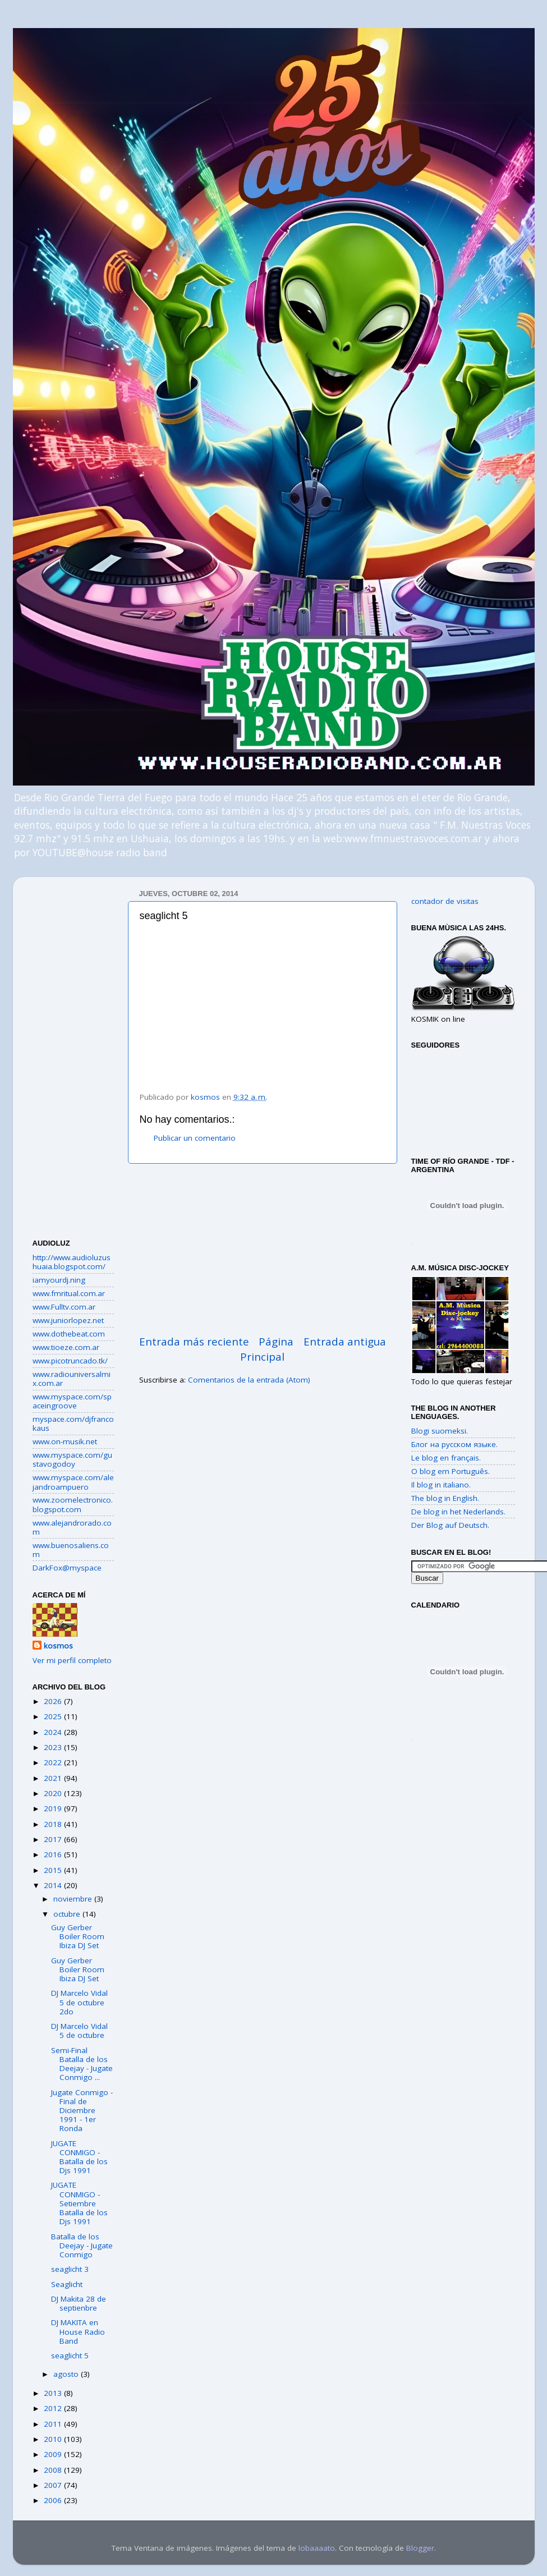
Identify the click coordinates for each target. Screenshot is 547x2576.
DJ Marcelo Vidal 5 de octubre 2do (79, 2002)
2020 (54, 1793)
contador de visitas (445, 901)
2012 (54, 2408)
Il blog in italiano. (441, 1485)
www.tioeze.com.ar (66, 1347)
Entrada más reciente (194, 1341)
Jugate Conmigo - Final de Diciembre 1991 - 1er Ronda (82, 2110)
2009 (54, 2454)
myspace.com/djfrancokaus (73, 1423)
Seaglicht (66, 2284)
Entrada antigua (345, 1341)
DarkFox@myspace (67, 1568)
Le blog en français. (446, 1458)
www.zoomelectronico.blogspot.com (73, 1504)
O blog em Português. (450, 1471)
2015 (54, 1870)
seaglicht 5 (70, 2355)
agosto (67, 2374)
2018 (54, 1824)
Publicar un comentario (195, 1138)
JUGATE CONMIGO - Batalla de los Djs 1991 (79, 2157)
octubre (67, 1914)
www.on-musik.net (65, 1441)
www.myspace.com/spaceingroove (72, 1401)
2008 (54, 2470)
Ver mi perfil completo (72, 1660)
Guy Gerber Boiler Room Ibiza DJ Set (77, 1936)
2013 (54, 2393)
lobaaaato (316, 2548)
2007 (54, 2485)
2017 (54, 1839)
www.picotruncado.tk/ (70, 1361)
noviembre (73, 1899)
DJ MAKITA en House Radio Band (78, 2331)
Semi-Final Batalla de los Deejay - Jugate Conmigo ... (82, 2064)
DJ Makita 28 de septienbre (78, 2303)
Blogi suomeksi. (439, 1431)
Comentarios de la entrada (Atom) (249, 1380)
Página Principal (266, 1348)
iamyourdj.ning (59, 1280)
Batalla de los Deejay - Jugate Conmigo (82, 2245)
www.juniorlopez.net (68, 1320)
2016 (54, 1854)
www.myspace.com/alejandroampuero (73, 1481)
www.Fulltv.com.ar (64, 1307)
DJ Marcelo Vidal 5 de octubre (79, 2030)
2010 (54, 2439)
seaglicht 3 (70, 2269)
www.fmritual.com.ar (69, 1293)
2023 (54, 1747)
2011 (54, 2424)
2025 (54, 1716)
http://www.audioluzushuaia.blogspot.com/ (72, 1261)
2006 (54, 2500)
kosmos (58, 1646)
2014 (54, 1885)
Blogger (420, 2548)
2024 (54, 1732)
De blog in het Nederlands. (458, 1512)
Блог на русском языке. (454, 1444)
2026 (54, 1701)
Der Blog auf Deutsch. (450, 1525)
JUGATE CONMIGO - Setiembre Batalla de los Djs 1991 (79, 2203)
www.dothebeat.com (69, 1334)
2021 (54, 1778)
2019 (54, 1808)
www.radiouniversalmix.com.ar (72, 1378)
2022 (54, 1762)
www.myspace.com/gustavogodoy (72, 1459)
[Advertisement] (262, 1249)
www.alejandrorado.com (72, 1527)
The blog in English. (445, 1498)
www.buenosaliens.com (71, 1549)
